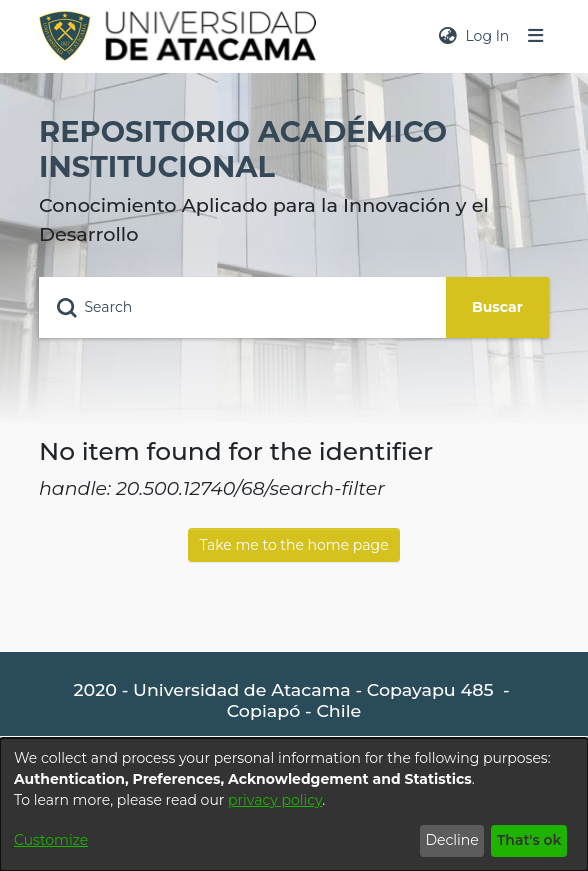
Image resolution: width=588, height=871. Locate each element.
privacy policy (275, 800)
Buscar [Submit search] (497, 307)
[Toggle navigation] (536, 36)
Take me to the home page (293, 545)
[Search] (242, 307)
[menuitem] (448, 36)
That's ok (529, 840)
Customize (51, 840)
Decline (451, 840)
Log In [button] (488, 36)
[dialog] (294, 804)
